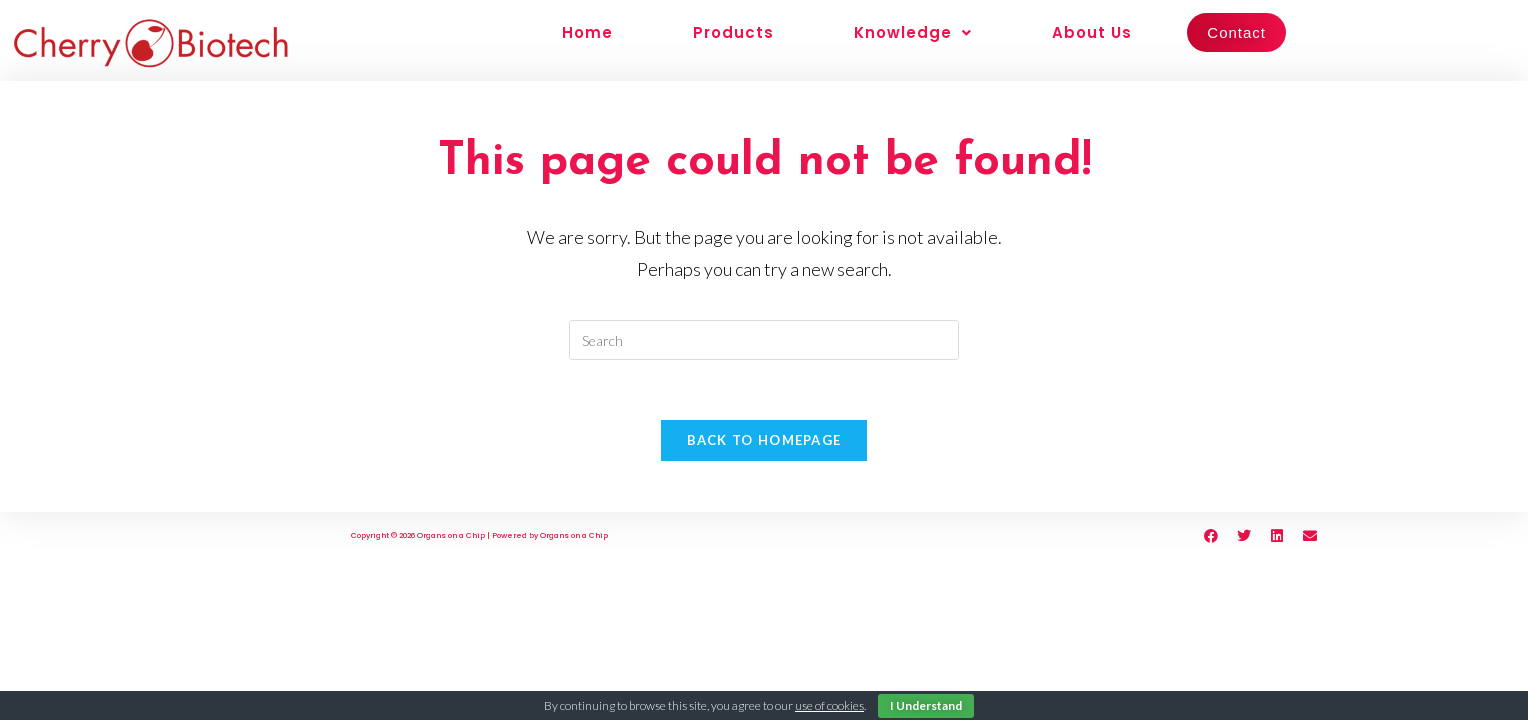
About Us (1092, 32)
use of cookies (829, 705)
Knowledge (913, 32)
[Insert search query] (764, 340)
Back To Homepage (764, 440)
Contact (1236, 32)
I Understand (926, 705)
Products (733, 32)
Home (587, 32)
